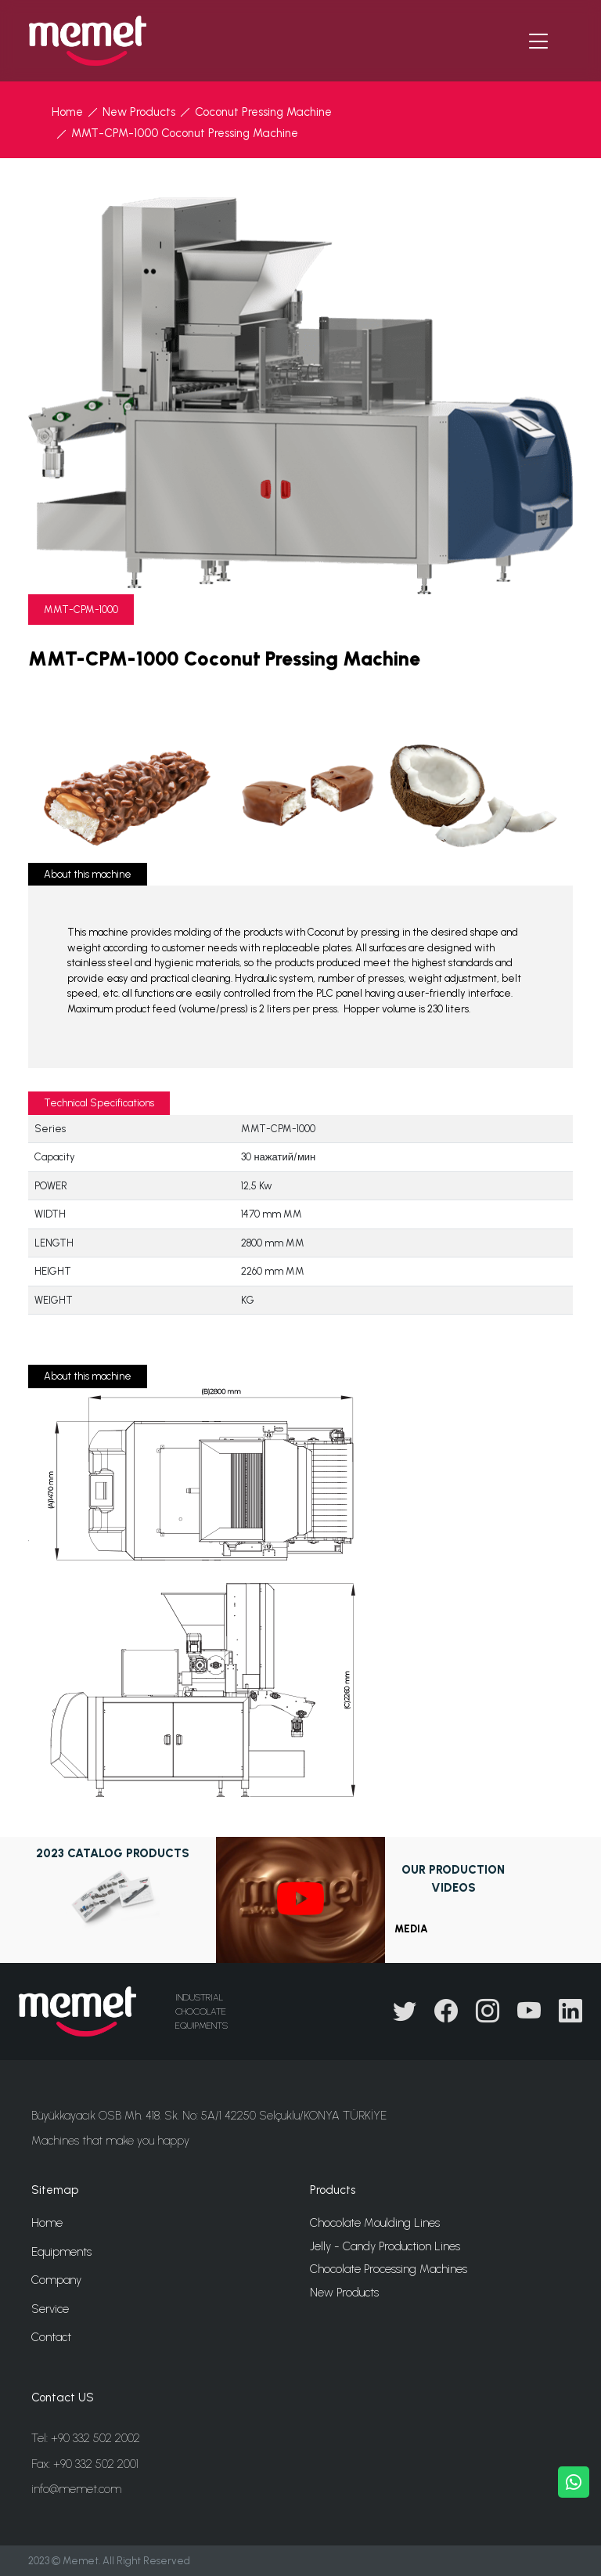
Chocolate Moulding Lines (375, 2223)
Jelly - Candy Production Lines (385, 2246)
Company (56, 2280)
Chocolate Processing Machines (388, 2269)
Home (67, 112)
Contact (51, 2337)
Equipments (61, 2252)
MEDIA (411, 1929)
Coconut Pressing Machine (263, 112)
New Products (139, 112)
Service (50, 2309)
